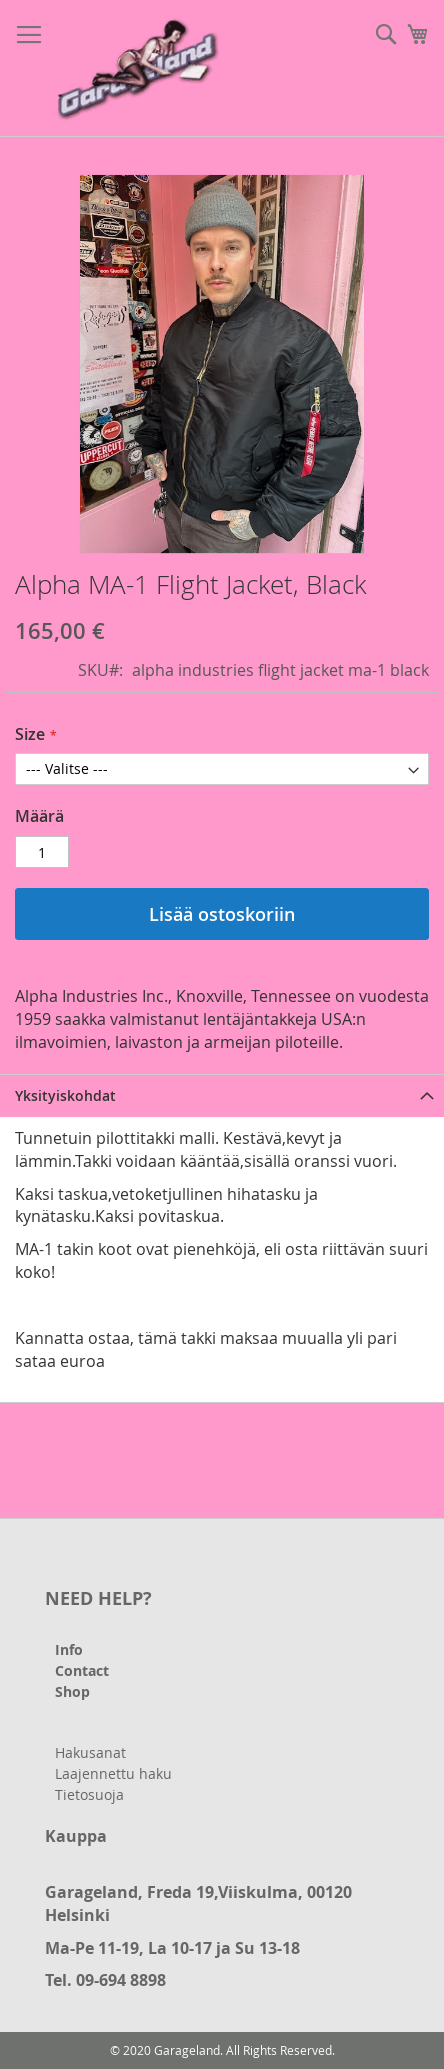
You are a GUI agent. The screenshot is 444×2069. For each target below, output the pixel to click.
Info (69, 1649)
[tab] (222, 1095)
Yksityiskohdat (65, 1095)
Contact (82, 1670)
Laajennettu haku (113, 1773)
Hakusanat (90, 1752)
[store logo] (140, 68)
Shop (72, 1691)
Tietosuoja (89, 1794)
